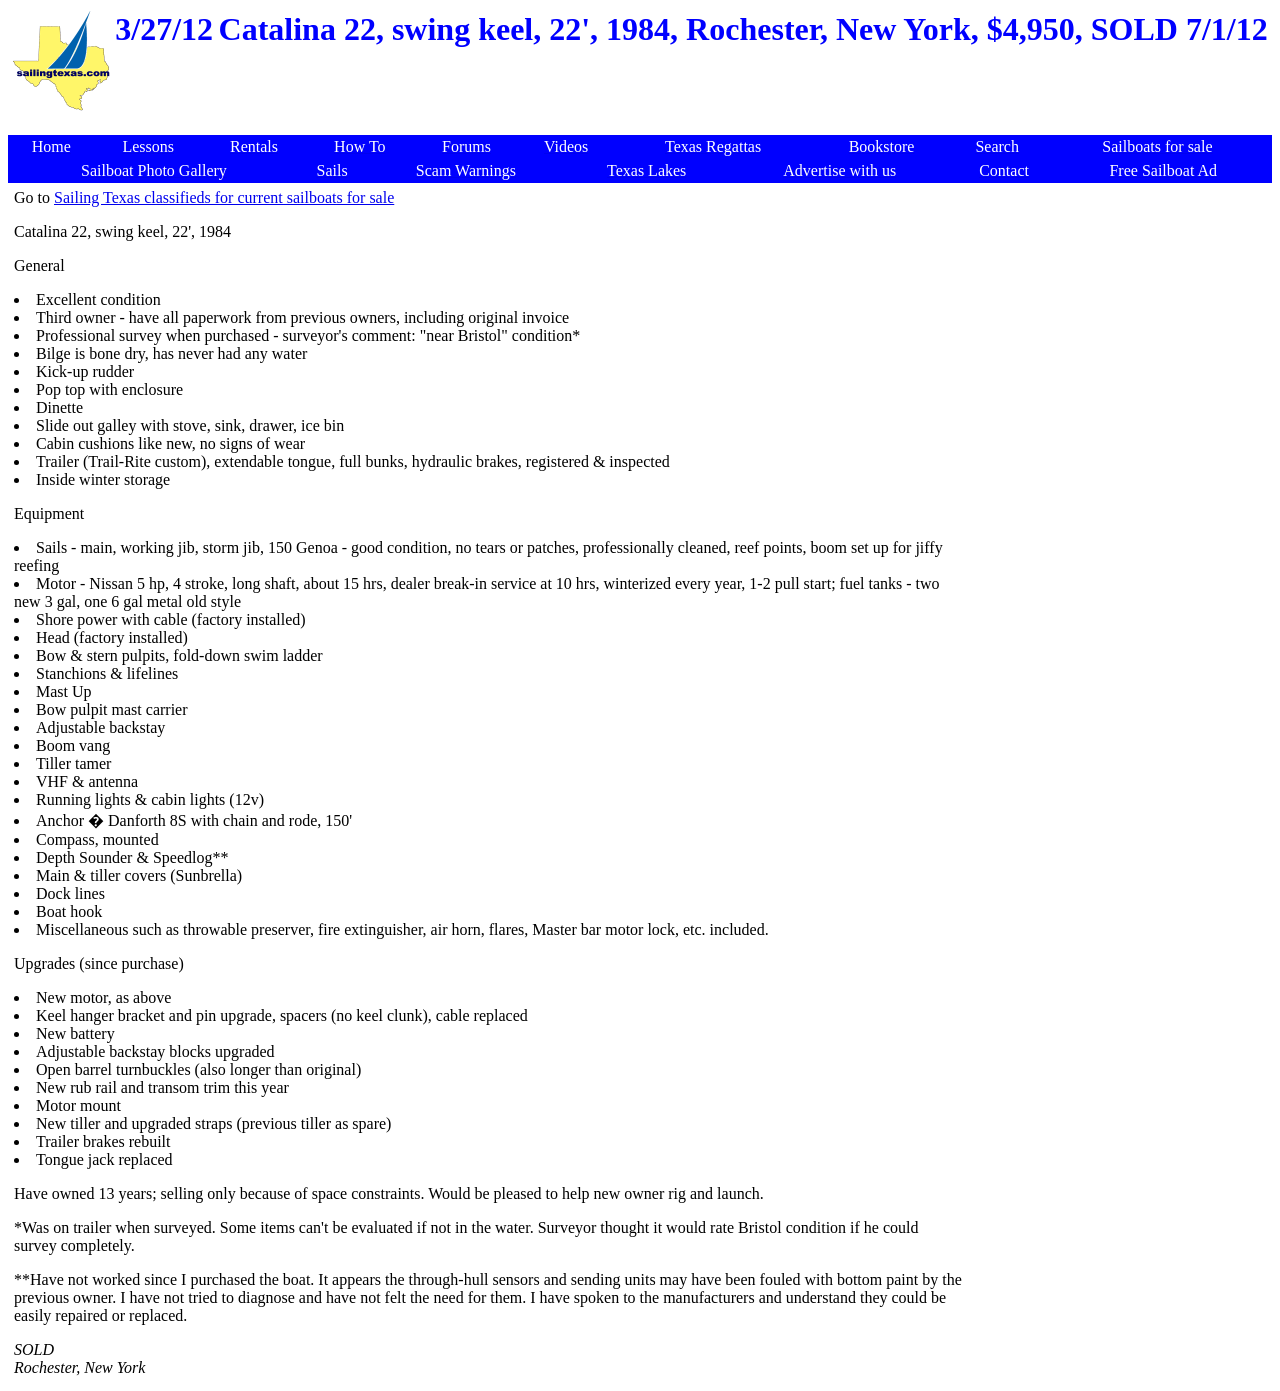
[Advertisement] (644, 124)
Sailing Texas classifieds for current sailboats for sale (224, 197)
